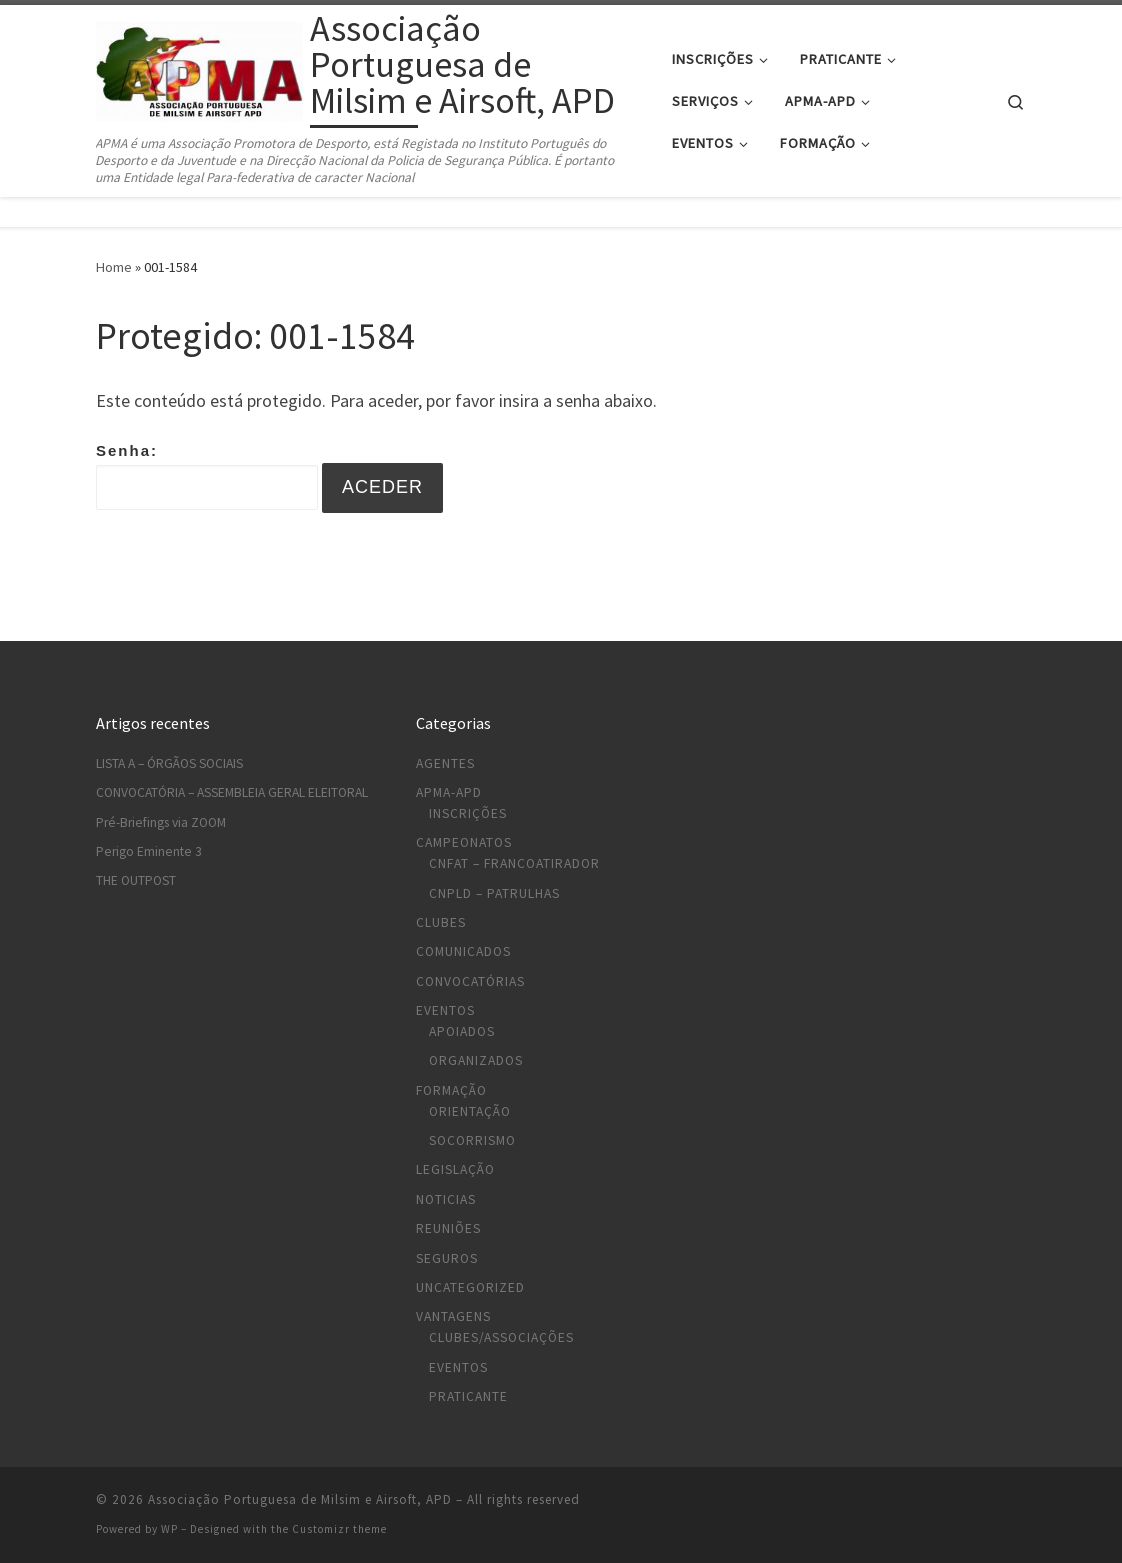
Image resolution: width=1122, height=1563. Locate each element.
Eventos (445, 1010)
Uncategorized (470, 1287)
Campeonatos (464, 842)
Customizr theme (339, 1529)
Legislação (455, 1169)
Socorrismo (472, 1140)
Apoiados (462, 1031)
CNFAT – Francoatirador (514, 863)
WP (169, 1529)
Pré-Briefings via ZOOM (161, 822)
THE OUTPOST (136, 880)
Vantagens (453, 1316)
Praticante (468, 1396)
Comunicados (463, 951)
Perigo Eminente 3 (149, 851)
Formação (451, 1090)
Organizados (476, 1060)
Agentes (445, 763)
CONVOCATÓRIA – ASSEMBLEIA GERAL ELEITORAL (232, 792)
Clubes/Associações (501, 1337)
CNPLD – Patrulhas (494, 893)
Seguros (447, 1258)
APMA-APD (449, 792)
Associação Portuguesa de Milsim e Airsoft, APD (300, 1499)
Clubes (441, 922)
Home (114, 267)
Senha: (207, 476)
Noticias (446, 1199)
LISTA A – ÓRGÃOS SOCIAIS (169, 763)
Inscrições (468, 813)
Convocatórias (470, 981)
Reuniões (448, 1228)
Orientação (470, 1111)
